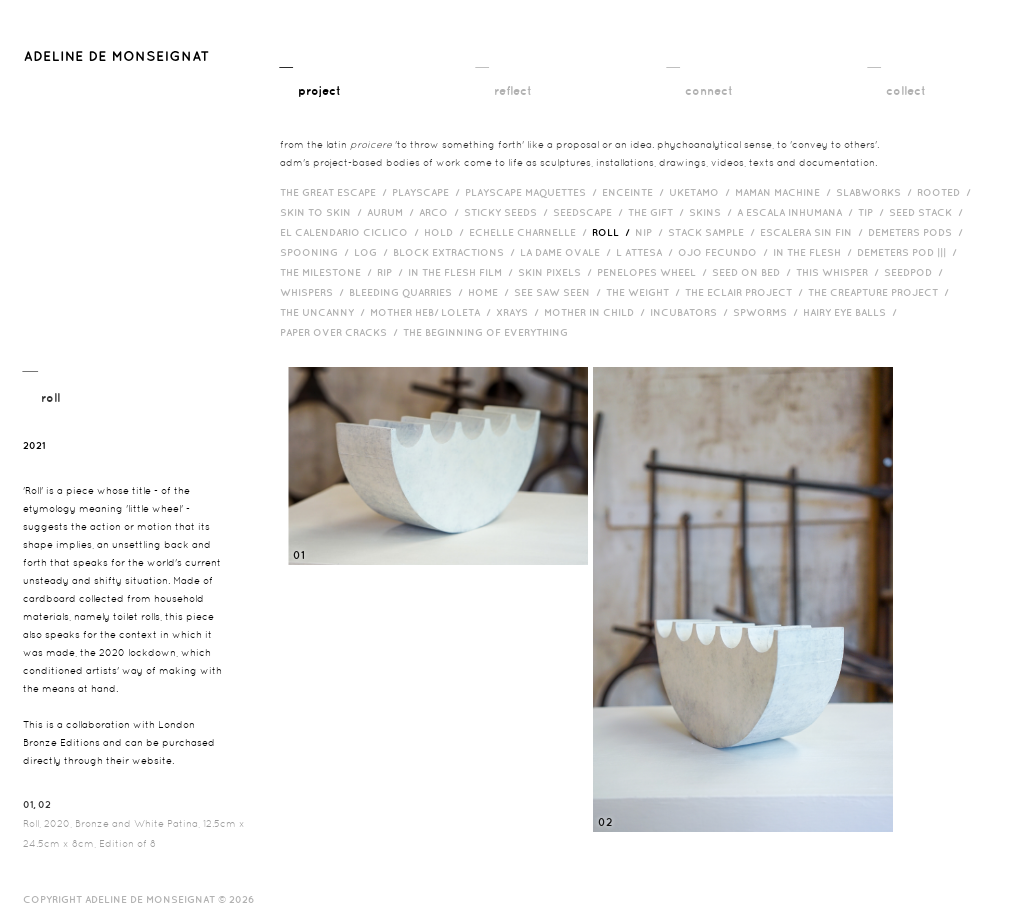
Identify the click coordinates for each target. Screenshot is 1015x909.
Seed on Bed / (754, 272)
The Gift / (658, 212)
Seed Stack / (928, 212)
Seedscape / (590, 212)
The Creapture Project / (881, 292)
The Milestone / (328, 272)
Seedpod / (916, 272)
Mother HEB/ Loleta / (433, 312)
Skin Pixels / (557, 272)
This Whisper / (840, 272)
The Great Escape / (336, 192)
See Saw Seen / (560, 292)
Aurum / (393, 212)
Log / (373, 252)
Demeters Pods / (918, 232)
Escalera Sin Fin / (814, 232)
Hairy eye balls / (852, 312)
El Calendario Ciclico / (352, 232)
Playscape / (428, 192)
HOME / (491, 292)
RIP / (392, 272)
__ (310, 77)
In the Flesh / (815, 252)
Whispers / (314, 292)
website (152, 760)
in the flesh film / (463, 272)
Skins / (713, 212)
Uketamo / (702, 192)
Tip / (873, 212)
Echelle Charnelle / (530, 232)
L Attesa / (647, 252)
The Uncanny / (325, 312)
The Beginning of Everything (490, 332)
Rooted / (946, 192)
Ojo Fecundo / (725, 252)
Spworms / (768, 312)
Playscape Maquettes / (533, 192)
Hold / (446, 232)
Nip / (651, 232)
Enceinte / (635, 192)
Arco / (441, 212)
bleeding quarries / (408, 292)
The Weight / (645, 292)
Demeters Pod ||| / (909, 252)
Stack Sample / (714, 232)
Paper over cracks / (341, 332)
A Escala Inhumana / (797, 212)
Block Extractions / (456, 252)
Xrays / (520, 312)
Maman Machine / (785, 192)
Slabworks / (876, 192)
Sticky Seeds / (508, 212)
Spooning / (317, 252)
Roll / (613, 232)
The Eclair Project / (746, 292)
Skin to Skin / (323, 212)
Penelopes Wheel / (654, 272)
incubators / (691, 312)
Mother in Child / (597, 312)
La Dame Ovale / (568, 252)
